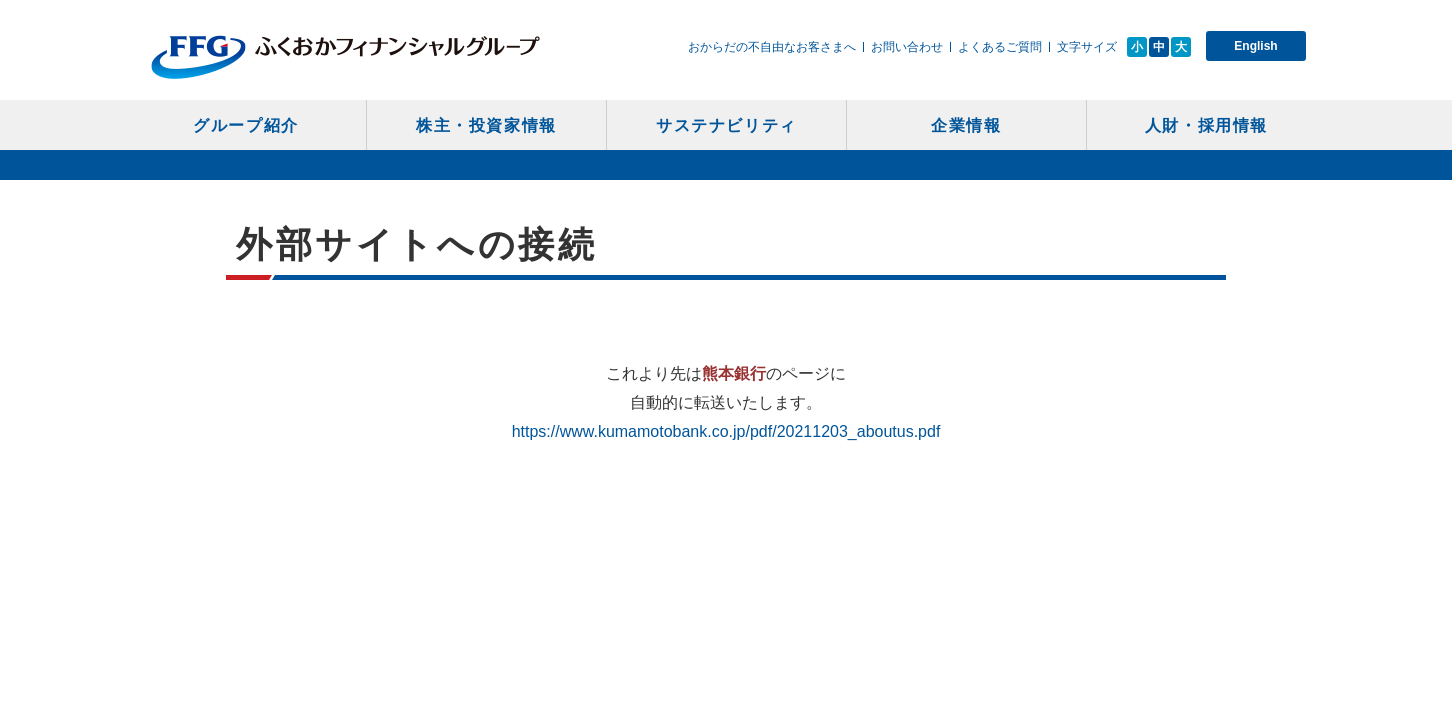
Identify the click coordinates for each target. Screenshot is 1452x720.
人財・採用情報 (1206, 125)
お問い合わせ (907, 47)
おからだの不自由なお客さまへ (772, 47)
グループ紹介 (246, 125)
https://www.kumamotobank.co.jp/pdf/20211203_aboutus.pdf (726, 431)
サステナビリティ (726, 125)
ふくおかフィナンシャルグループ (345, 57)
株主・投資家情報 (486, 125)
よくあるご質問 (1000, 47)
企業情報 (966, 125)
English (1255, 46)
